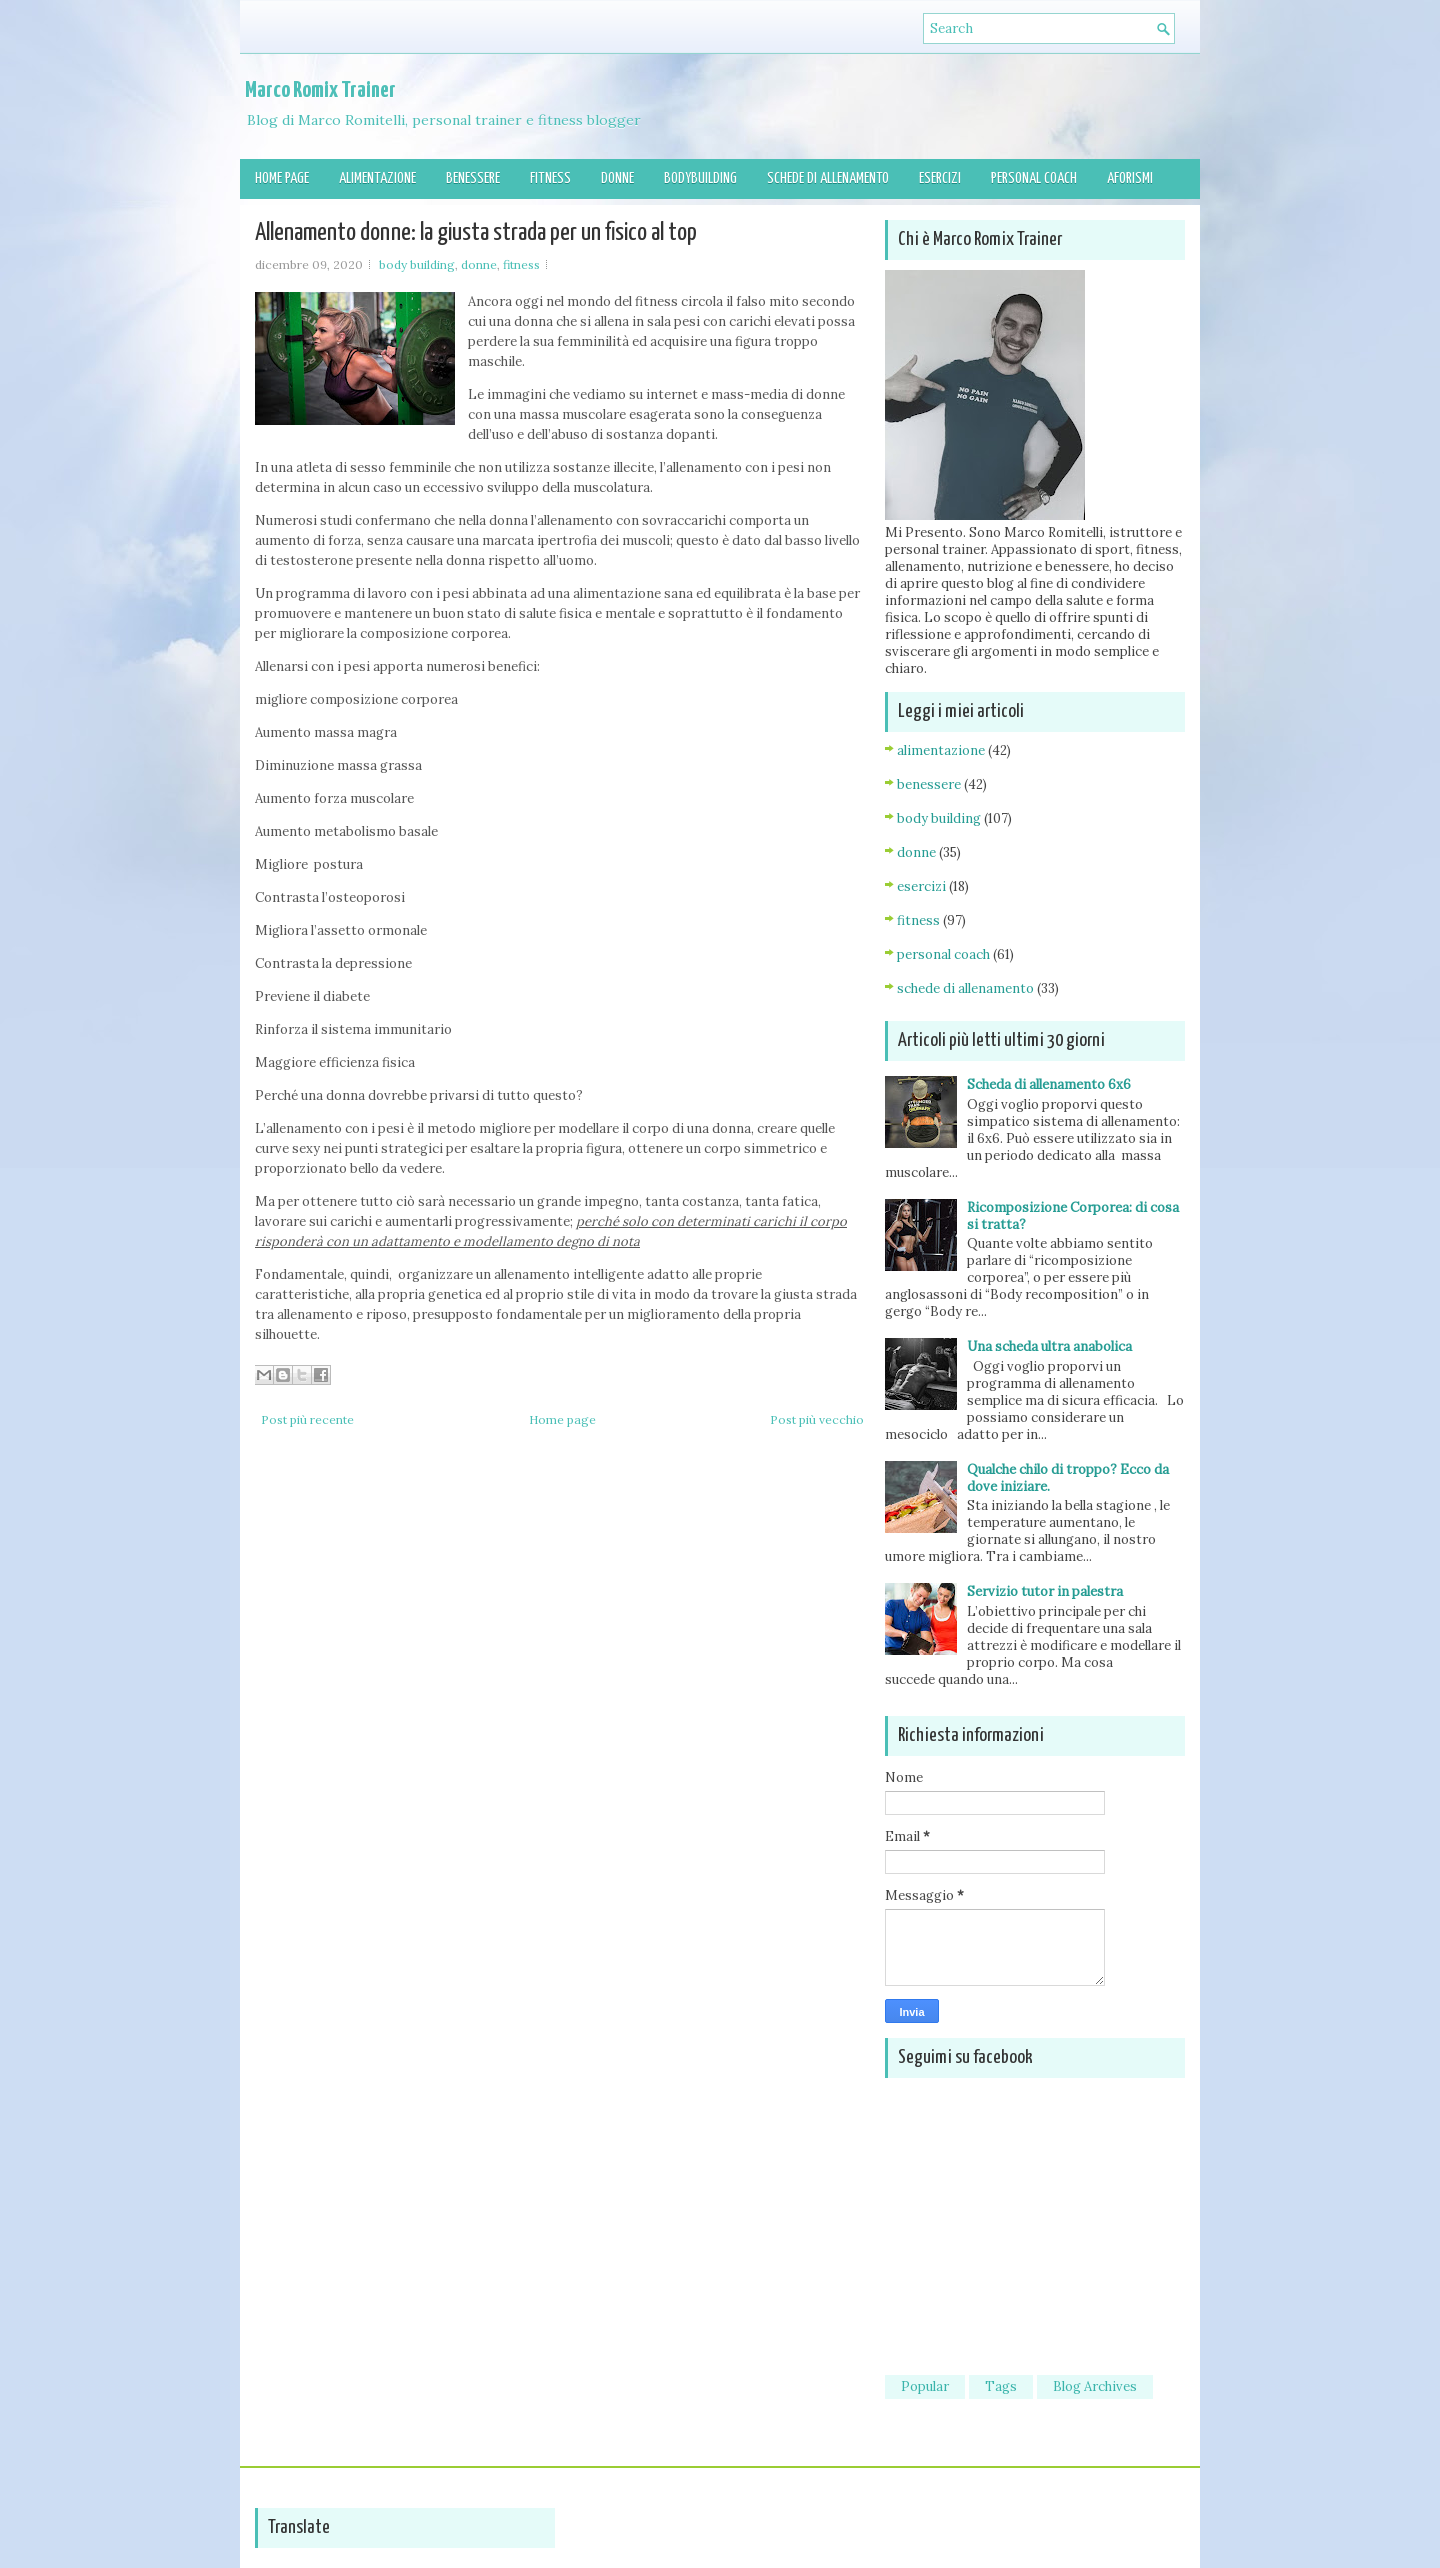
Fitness (550, 178)
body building (417, 264)
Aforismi (1130, 178)
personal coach (943, 954)
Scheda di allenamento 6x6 (1049, 1084)
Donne (617, 178)
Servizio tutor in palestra (1045, 1591)
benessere (929, 784)
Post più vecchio (817, 1419)
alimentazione (941, 750)
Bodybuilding (700, 178)
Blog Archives (1095, 2386)
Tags (1001, 2386)
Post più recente (307, 1419)
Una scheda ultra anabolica (1049, 1346)
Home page (282, 178)
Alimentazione (377, 178)
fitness (521, 264)
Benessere (473, 178)
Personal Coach (1034, 178)
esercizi (921, 886)
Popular (925, 2386)
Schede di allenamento (828, 178)
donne (479, 264)
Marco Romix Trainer (320, 90)
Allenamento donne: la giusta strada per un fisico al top (476, 233)
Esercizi (940, 178)
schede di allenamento (965, 988)
